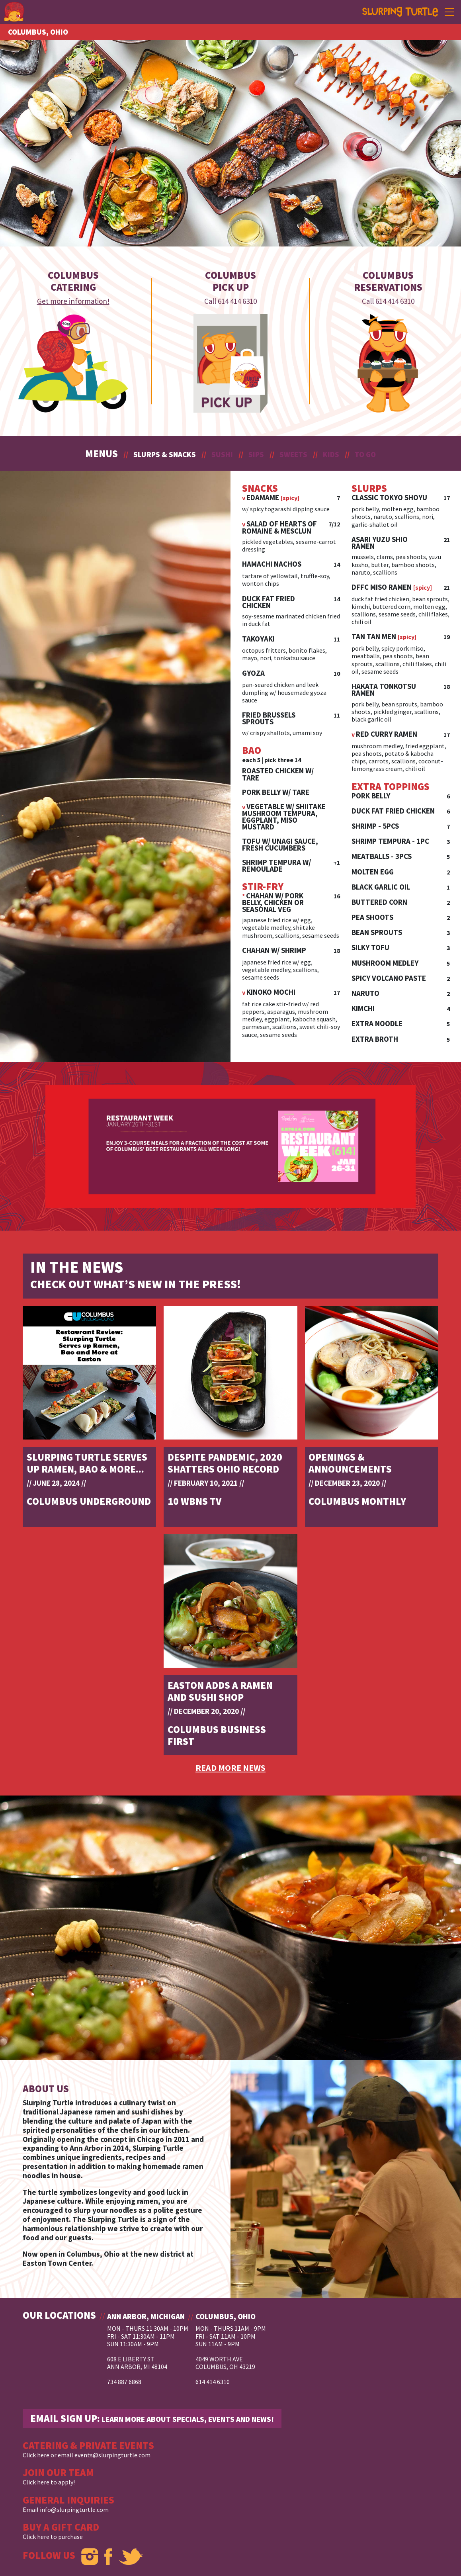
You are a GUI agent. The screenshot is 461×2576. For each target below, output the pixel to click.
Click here (36, 2455)
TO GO (365, 454)
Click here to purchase (53, 2537)
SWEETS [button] (293, 454)
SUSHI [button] (222, 454)
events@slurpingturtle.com (112, 2455)
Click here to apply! (49, 2482)
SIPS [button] (256, 454)
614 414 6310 (237, 301)
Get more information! (73, 301)
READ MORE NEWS (230, 1767)
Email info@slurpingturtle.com (66, 2509)
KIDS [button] (331, 454)
